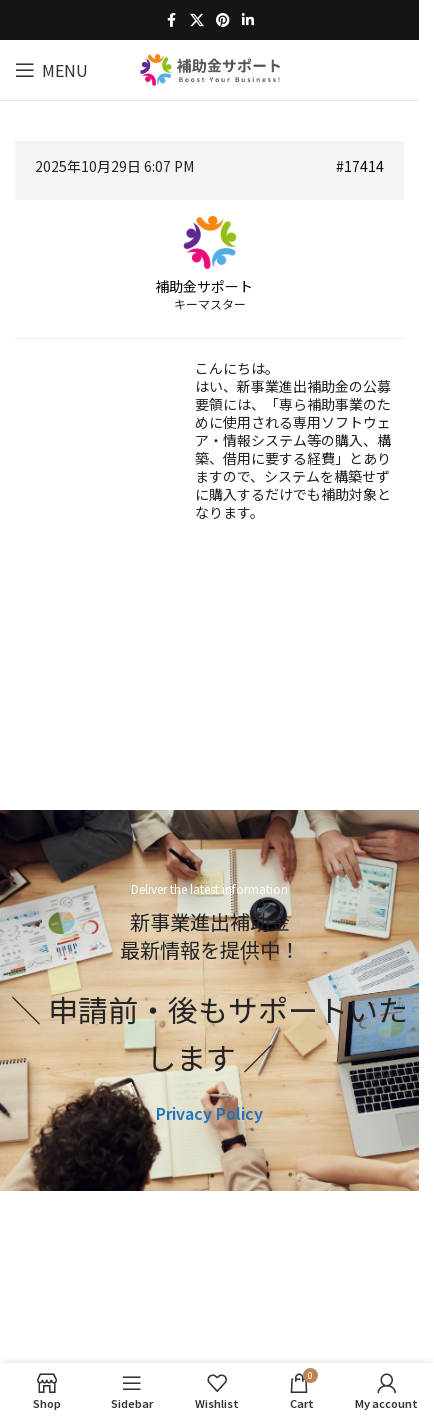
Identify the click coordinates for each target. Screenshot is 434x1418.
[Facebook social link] (172, 20)
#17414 (360, 166)
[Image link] (209, 1273)
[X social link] (197, 20)
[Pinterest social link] (223, 20)
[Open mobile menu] (51, 70)
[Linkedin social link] (248, 20)
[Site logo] (210, 67)
